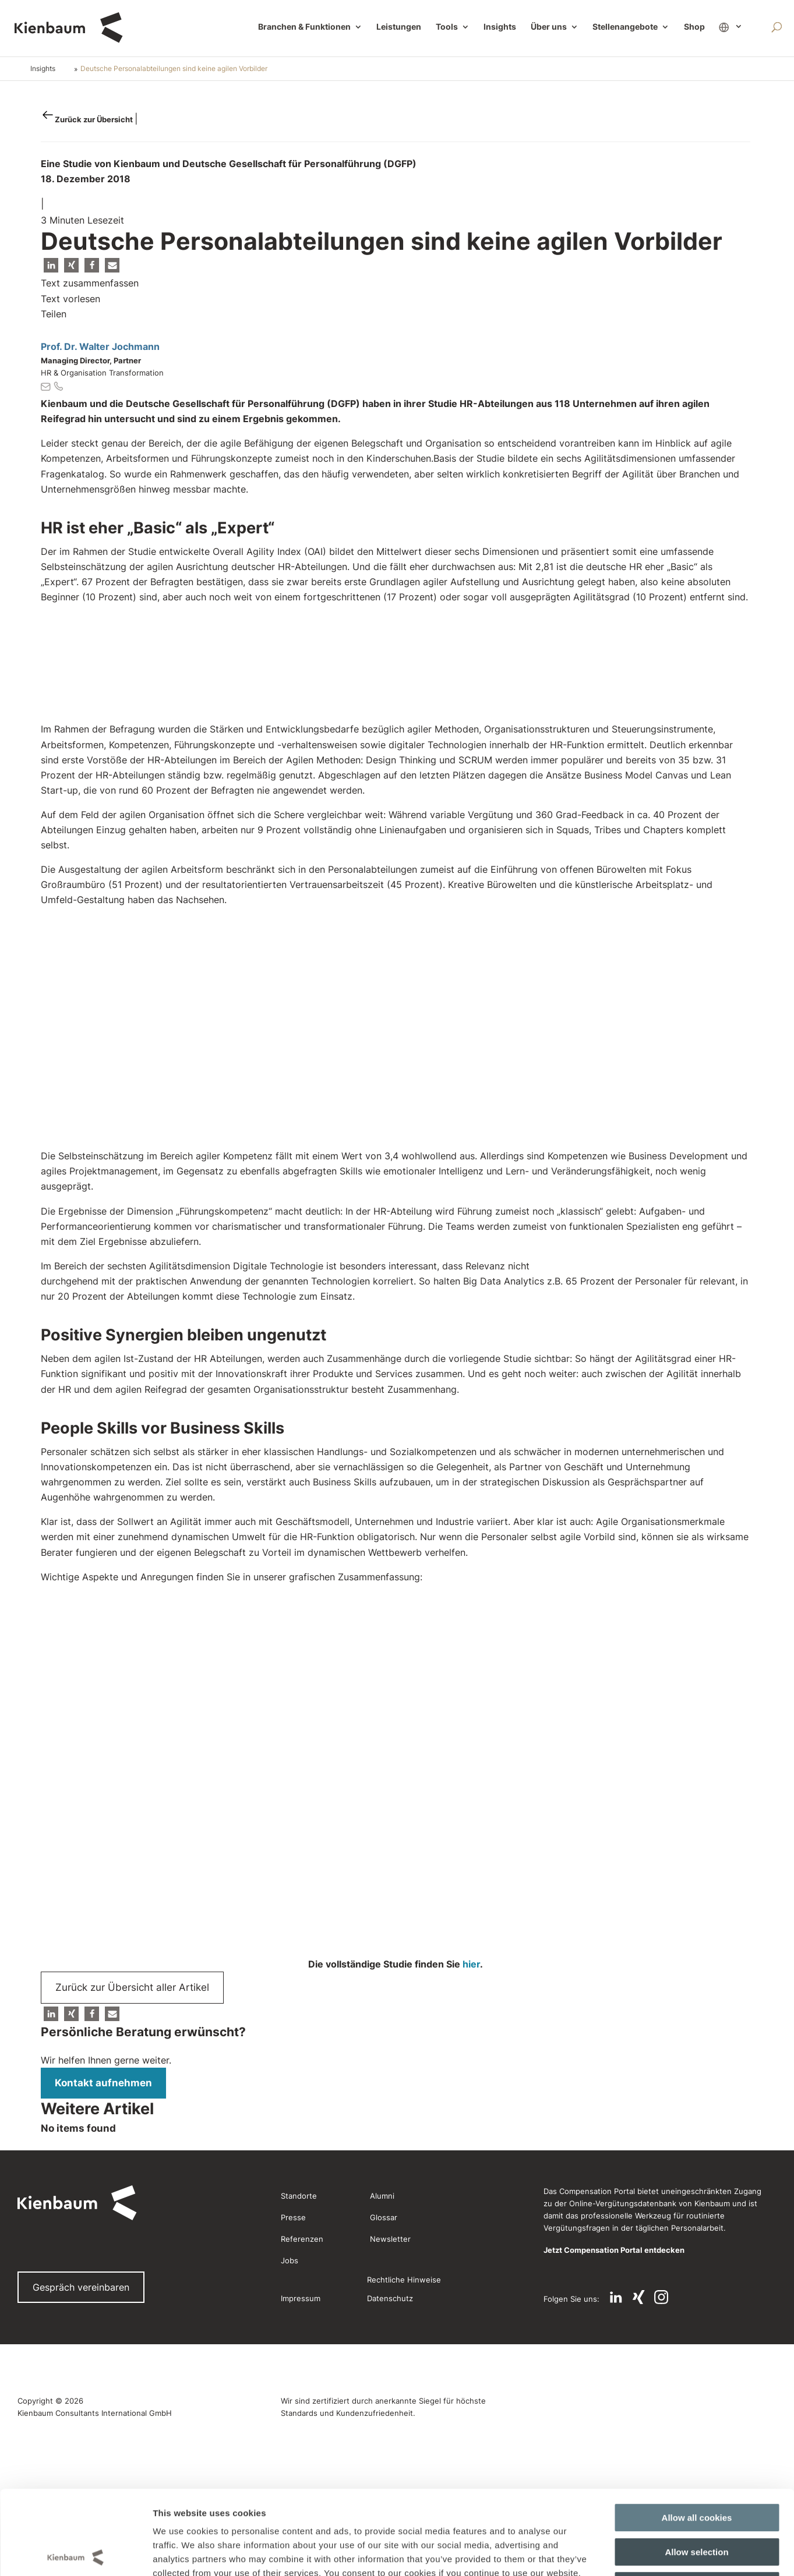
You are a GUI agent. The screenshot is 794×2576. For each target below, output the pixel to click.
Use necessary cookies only (696, 1834)
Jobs (289, 2260)
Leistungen (398, 27)
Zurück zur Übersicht (95, 119)
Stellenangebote (625, 27)
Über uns (549, 27)
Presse (293, 2217)
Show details (599, 1885)
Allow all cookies (697, 1766)
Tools (447, 27)
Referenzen (302, 2239)
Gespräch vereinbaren (81, 2287)
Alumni (382, 2195)
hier (471, 1964)
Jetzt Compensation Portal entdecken (614, 2250)
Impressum (300, 2298)
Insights (500, 27)
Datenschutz (390, 2298)
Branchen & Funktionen (304, 27)
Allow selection (696, 1800)
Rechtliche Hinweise (404, 2279)
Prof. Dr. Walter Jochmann (100, 346)
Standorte (299, 2195)
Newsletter (390, 2239)
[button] (51, 265)
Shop (694, 27)
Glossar (383, 2217)
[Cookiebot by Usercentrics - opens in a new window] (75, 1885)
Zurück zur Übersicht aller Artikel (132, 1987)
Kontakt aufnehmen (103, 2083)
